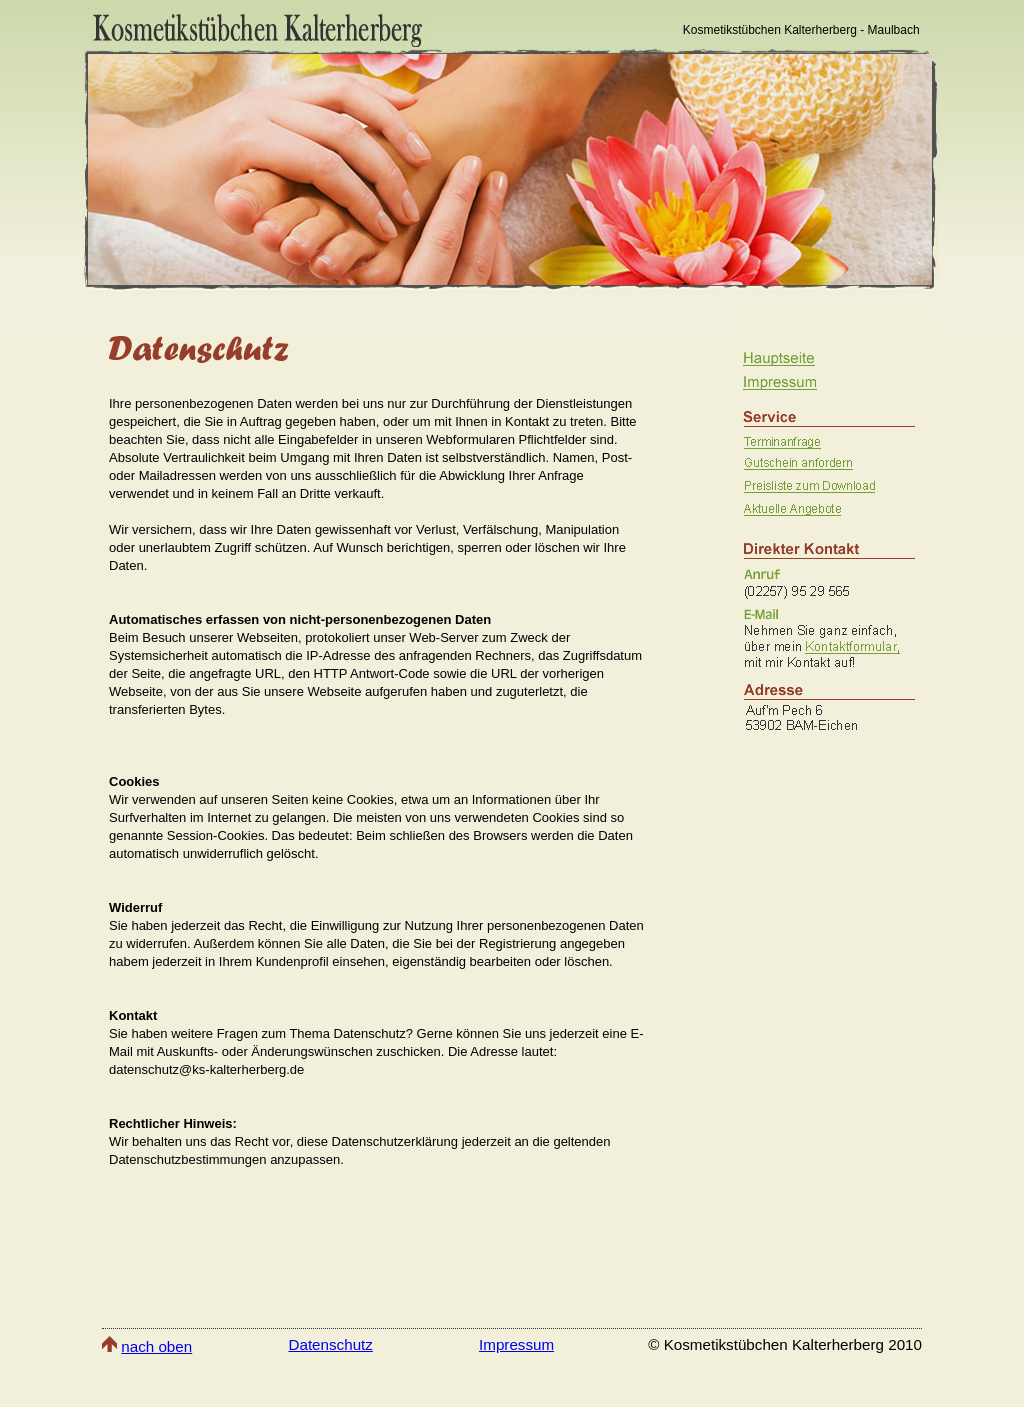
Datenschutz (330, 1344)
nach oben (156, 1346)
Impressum (516, 1344)
